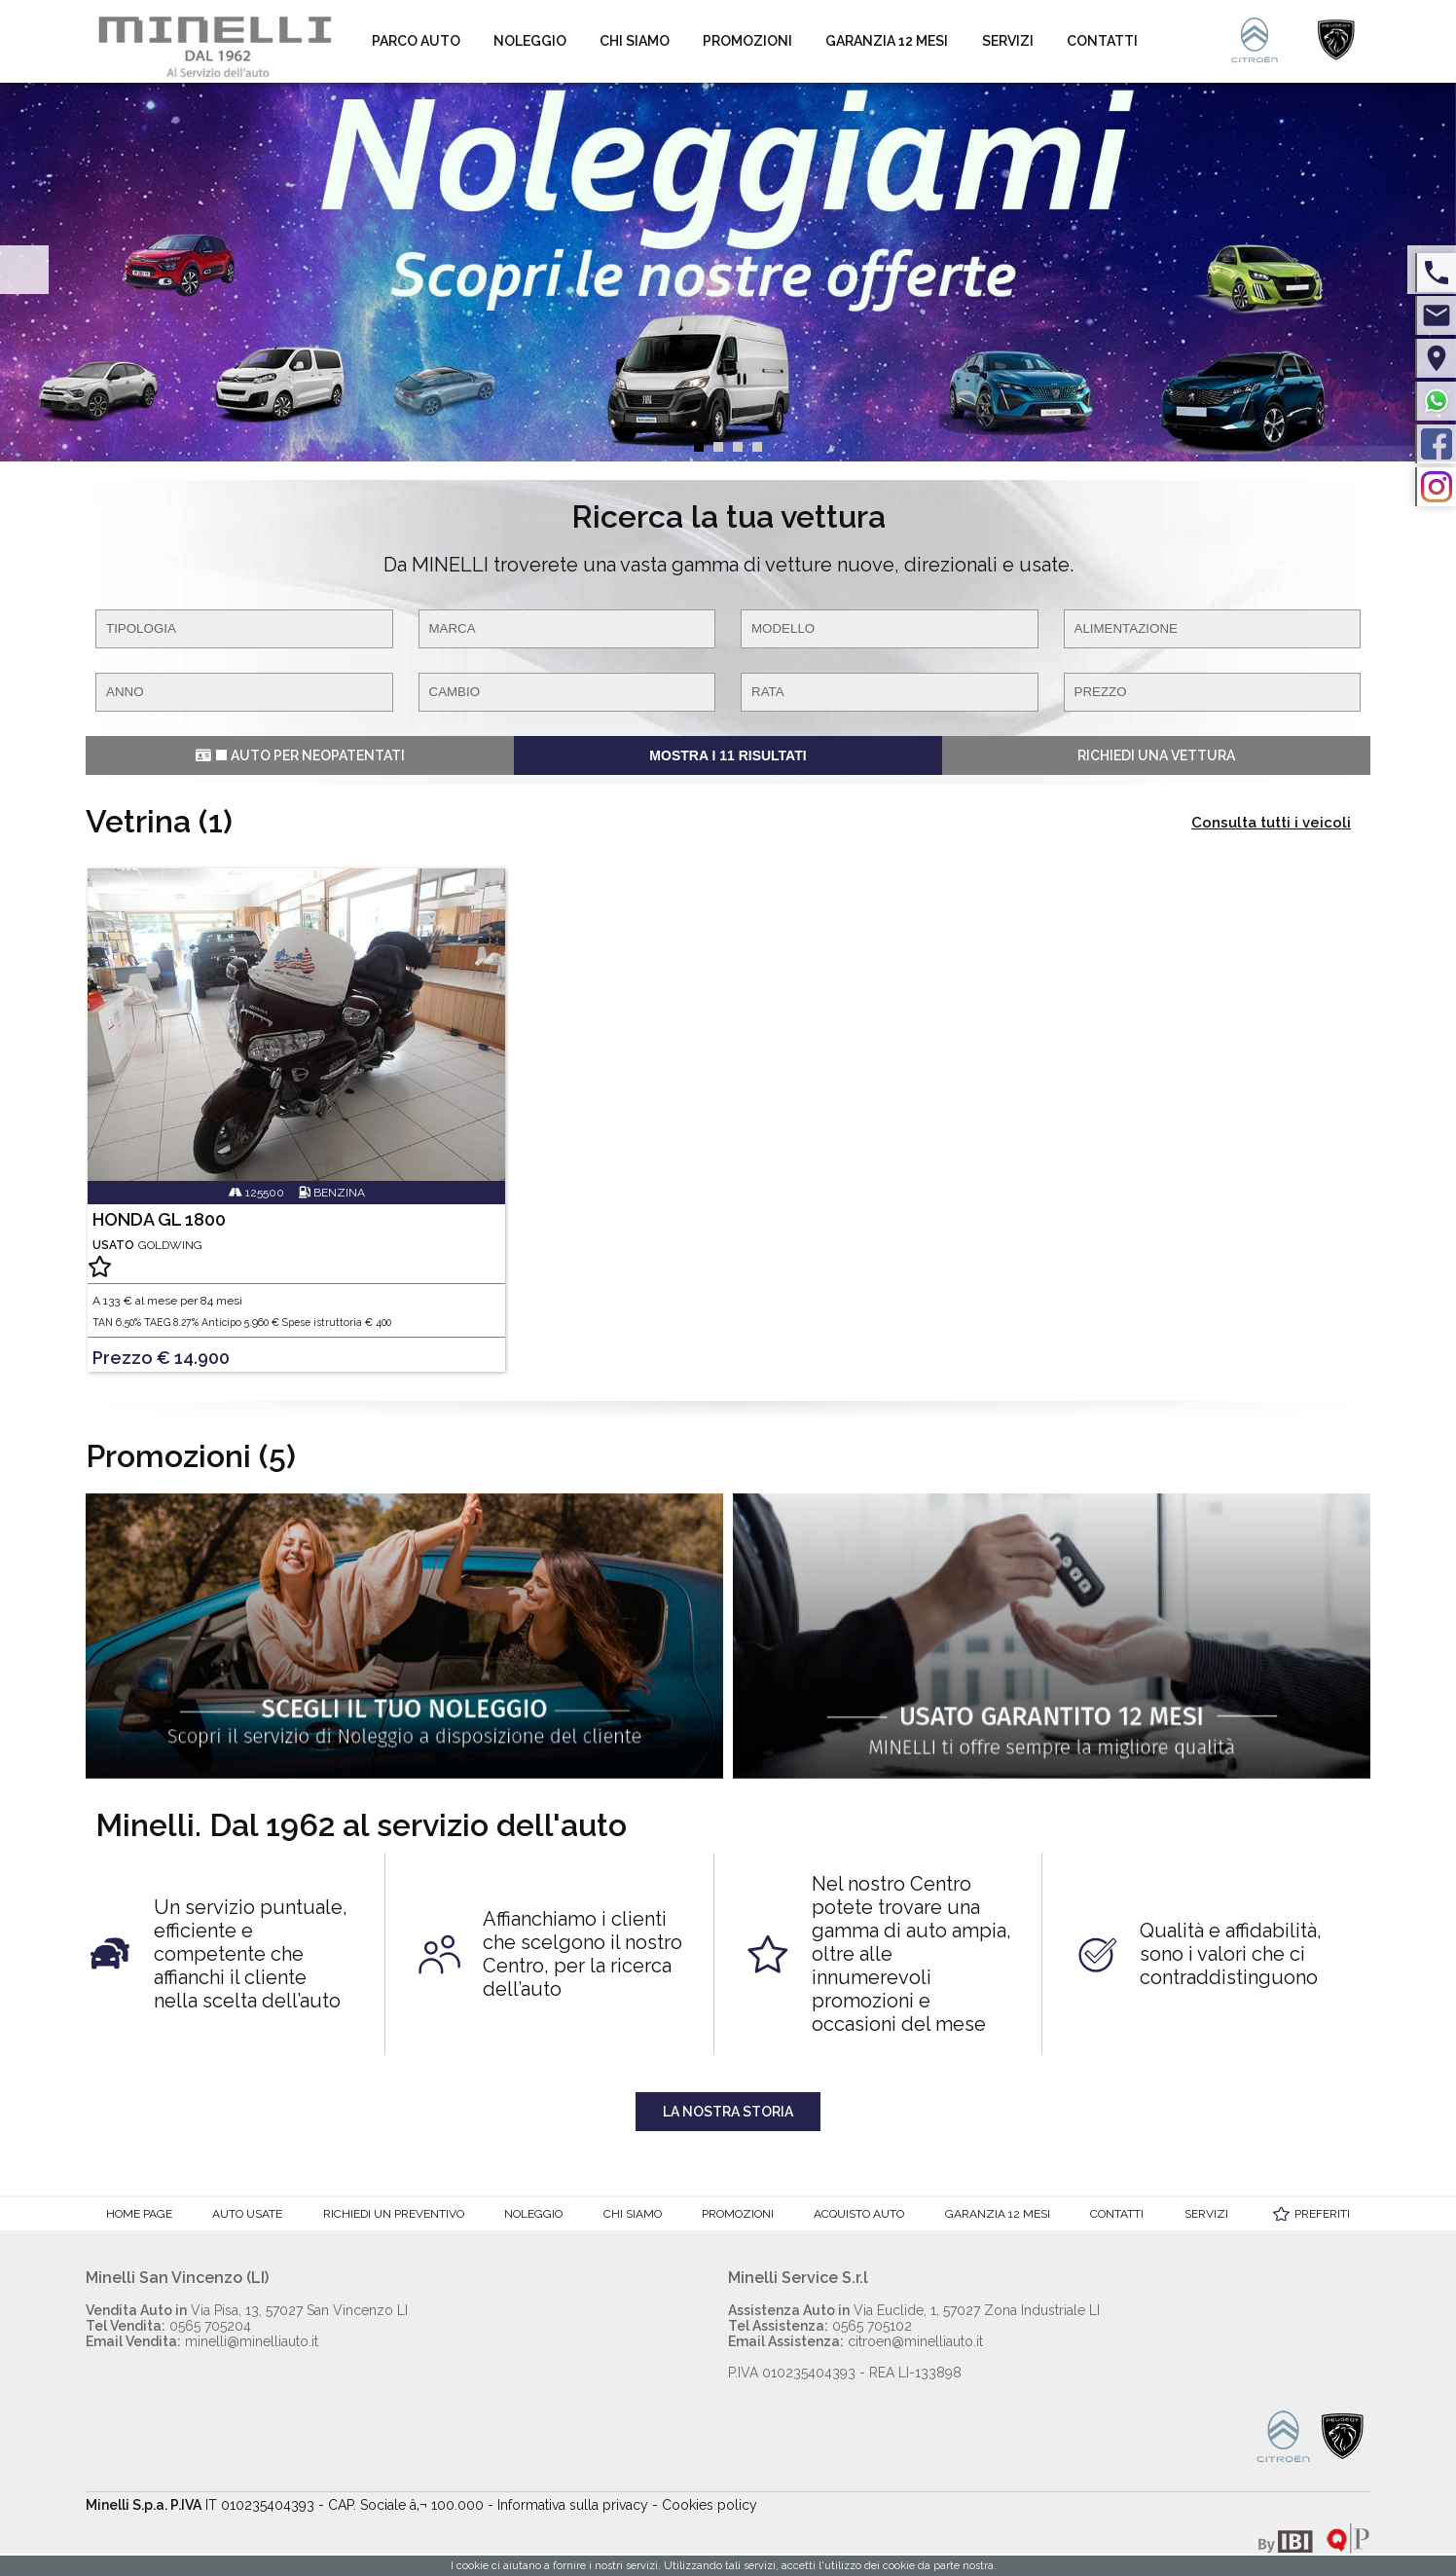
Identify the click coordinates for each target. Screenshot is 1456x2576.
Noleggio (529, 41)
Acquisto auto (859, 2214)
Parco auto (416, 41)
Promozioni (747, 41)
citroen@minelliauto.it (855, 2341)
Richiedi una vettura (1156, 755)
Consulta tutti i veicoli (1271, 822)
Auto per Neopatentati (300, 755)
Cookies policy (709, 2505)
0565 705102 (820, 2326)
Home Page (139, 2214)
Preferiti (1322, 2214)
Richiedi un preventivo (393, 2214)
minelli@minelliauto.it (202, 2341)
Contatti (1102, 41)
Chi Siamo (635, 41)
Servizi (1008, 41)
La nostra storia (728, 2111)
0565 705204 (168, 2326)
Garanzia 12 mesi (886, 41)
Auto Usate (247, 2214)
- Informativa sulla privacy (568, 2505)
